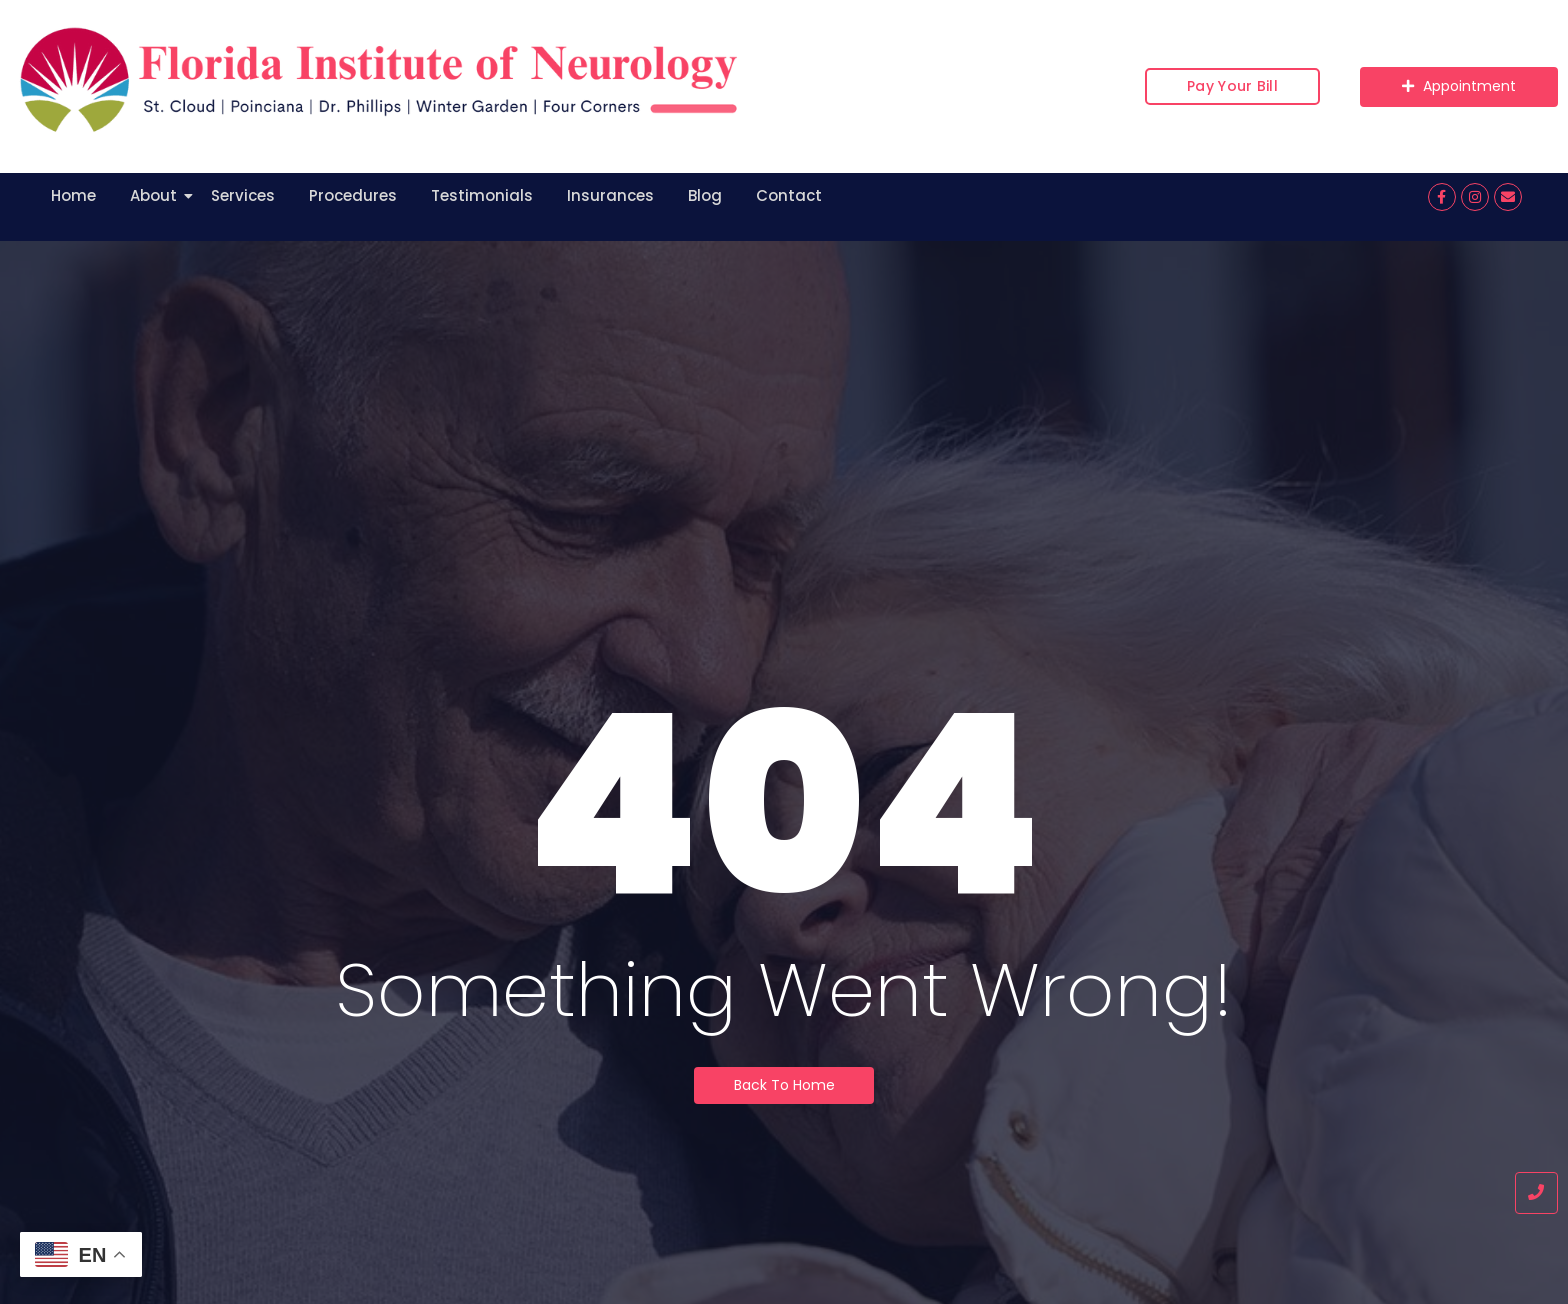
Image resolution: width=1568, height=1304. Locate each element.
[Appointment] (1459, 87)
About (157, 195)
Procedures (353, 195)
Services (243, 195)
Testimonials (482, 195)
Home (73, 195)
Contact (789, 195)
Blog (705, 195)
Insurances (610, 195)
